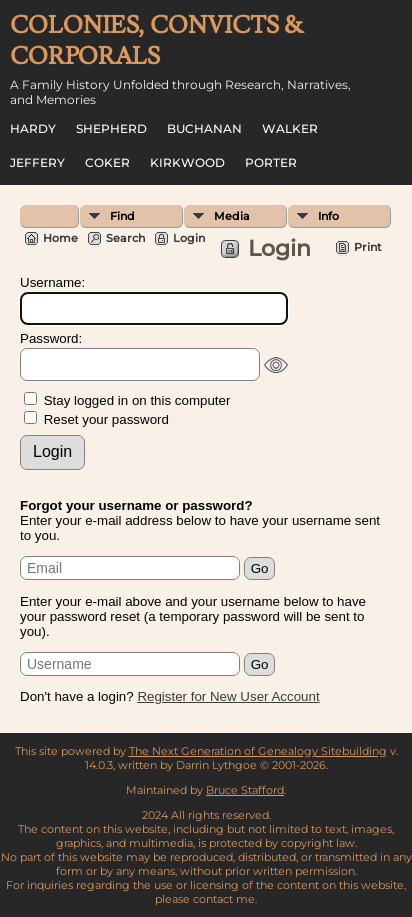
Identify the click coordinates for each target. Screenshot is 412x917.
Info (328, 216)
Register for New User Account (228, 696)
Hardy (33, 128)
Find (122, 216)
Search (125, 238)
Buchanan (204, 128)
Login (189, 238)
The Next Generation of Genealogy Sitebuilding (258, 751)
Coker (107, 162)
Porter (271, 162)
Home (60, 238)
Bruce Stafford (245, 790)
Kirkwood (187, 162)
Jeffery (37, 162)
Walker (290, 128)
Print (368, 247)
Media (232, 216)
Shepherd (111, 128)
